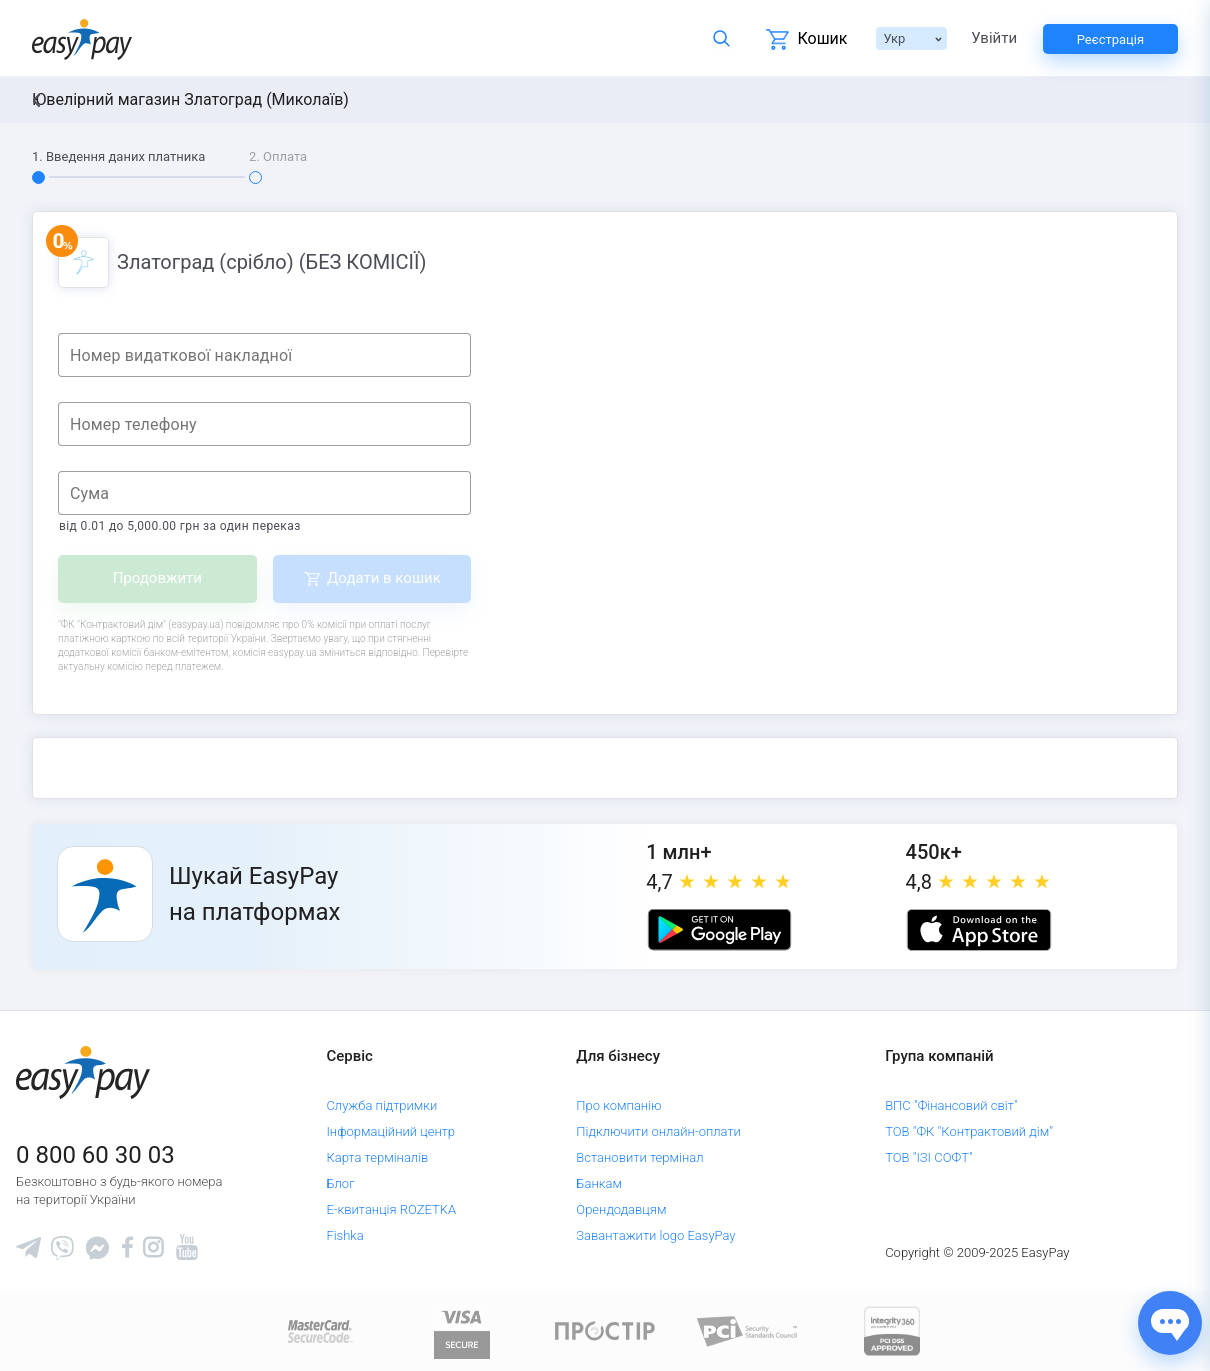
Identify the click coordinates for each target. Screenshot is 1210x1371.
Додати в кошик (384, 578)
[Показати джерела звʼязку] (1170, 1323)
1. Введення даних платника (118, 156)
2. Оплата (278, 156)
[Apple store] (979, 930)
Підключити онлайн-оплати (658, 1131)
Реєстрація (1110, 39)
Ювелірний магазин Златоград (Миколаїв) (190, 99)
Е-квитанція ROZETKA (391, 1209)
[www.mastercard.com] (318, 1330)
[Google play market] (719, 930)
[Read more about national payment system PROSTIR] (605, 1330)
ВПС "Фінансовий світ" (951, 1105)
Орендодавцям (621, 1209)
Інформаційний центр (390, 1131)
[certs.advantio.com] (892, 1330)
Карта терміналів (377, 1157)
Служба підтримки (381, 1105)
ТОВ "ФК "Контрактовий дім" (969, 1131)
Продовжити (157, 578)
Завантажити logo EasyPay (655, 1235)
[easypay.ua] (82, 38)
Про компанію (618, 1105)
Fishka (344, 1235)
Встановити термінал (639, 1157)
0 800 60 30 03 (95, 1155)
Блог (340, 1183)
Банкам (599, 1183)
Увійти (994, 38)
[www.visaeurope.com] (462, 1330)
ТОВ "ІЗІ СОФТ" (928, 1157)
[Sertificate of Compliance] (748, 1330)
